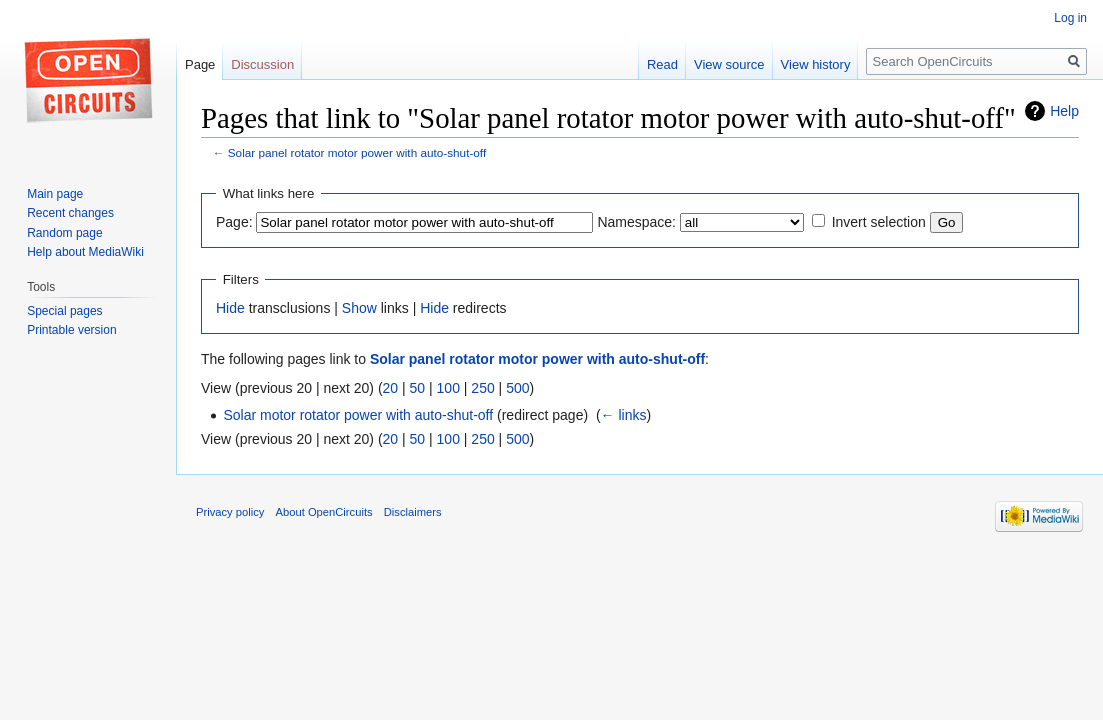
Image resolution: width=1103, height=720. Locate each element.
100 (448, 388)
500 (517, 388)
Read (662, 64)
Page (200, 64)
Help (1064, 111)
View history (816, 64)
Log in (1070, 18)
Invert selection (879, 222)
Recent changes (70, 213)
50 (418, 388)
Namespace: (636, 222)
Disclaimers (413, 512)
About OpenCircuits (324, 512)
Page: (234, 222)
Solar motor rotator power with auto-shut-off (358, 415)
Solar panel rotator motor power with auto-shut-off (357, 152)
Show (359, 308)
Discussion (262, 64)
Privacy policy (230, 512)
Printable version (71, 330)
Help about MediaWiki (85, 252)
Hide (230, 308)
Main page (55, 194)
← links (624, 415)
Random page (64, 233)
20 (391, 388)
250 (482, 388)
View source (729, 64)
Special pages (64, 311)
